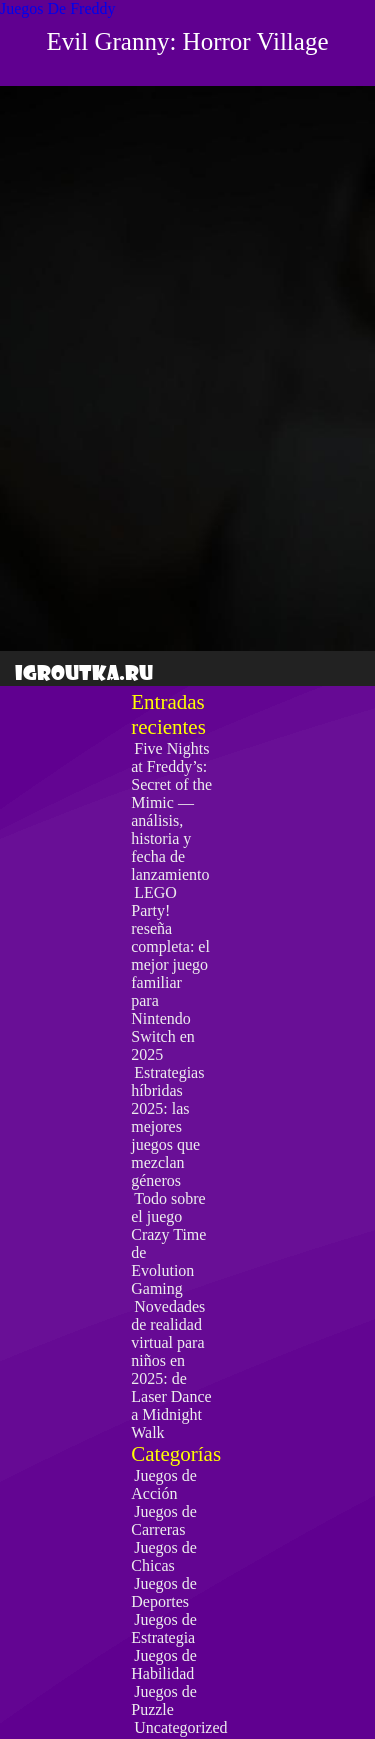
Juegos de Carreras (164, 1520)
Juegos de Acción (164, 1484)
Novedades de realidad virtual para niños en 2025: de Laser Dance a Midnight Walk (171, 1369)
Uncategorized (180, 1727)
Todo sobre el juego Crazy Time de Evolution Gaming (168, 1243)
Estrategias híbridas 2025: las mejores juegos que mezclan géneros (167, 1126)
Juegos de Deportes (164, 1592)
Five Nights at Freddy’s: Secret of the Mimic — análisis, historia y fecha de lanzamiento (171, 811)
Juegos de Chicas (164, 1556)
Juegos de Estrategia (164, 1628)
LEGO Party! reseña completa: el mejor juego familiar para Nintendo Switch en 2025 (170, 973)
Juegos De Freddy (58, 8)
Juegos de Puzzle (164, 1700)
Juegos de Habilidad (164, 1664)
